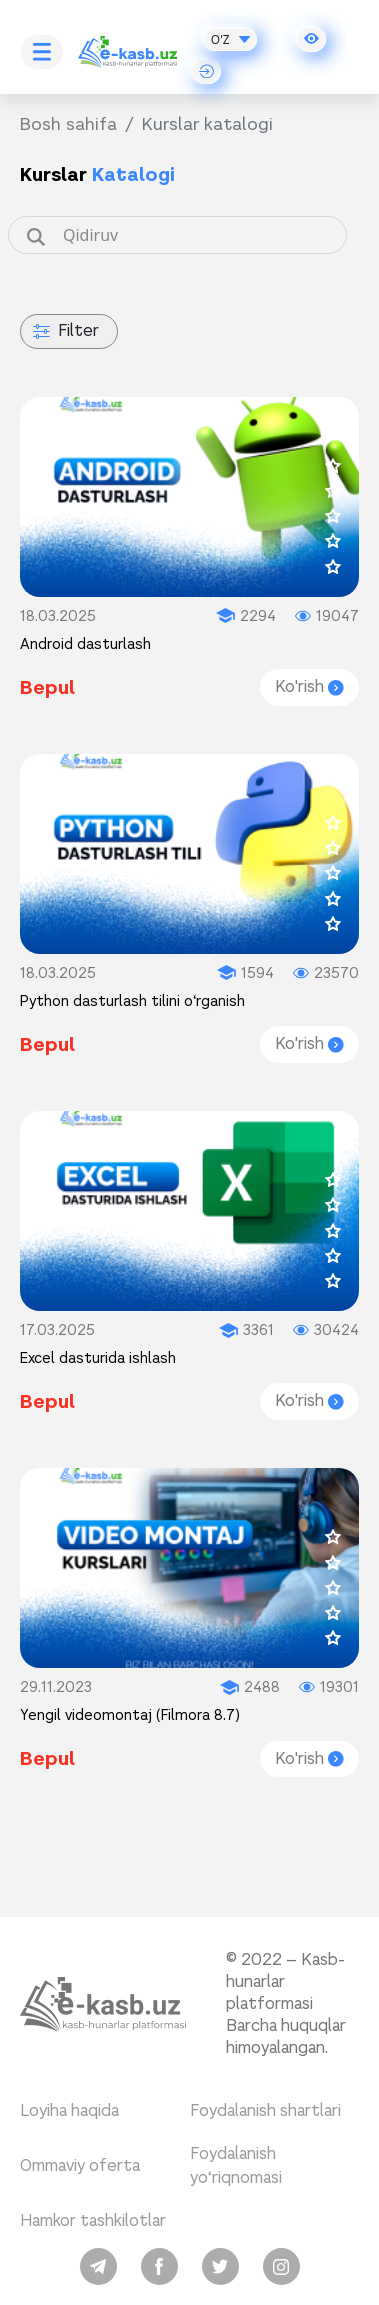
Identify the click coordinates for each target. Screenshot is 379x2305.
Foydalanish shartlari (265, 2110)
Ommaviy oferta (80, 2165)
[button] (311, 39)
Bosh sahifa (68, 124)
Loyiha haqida (69, 2110)
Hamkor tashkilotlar (93, 2220)
